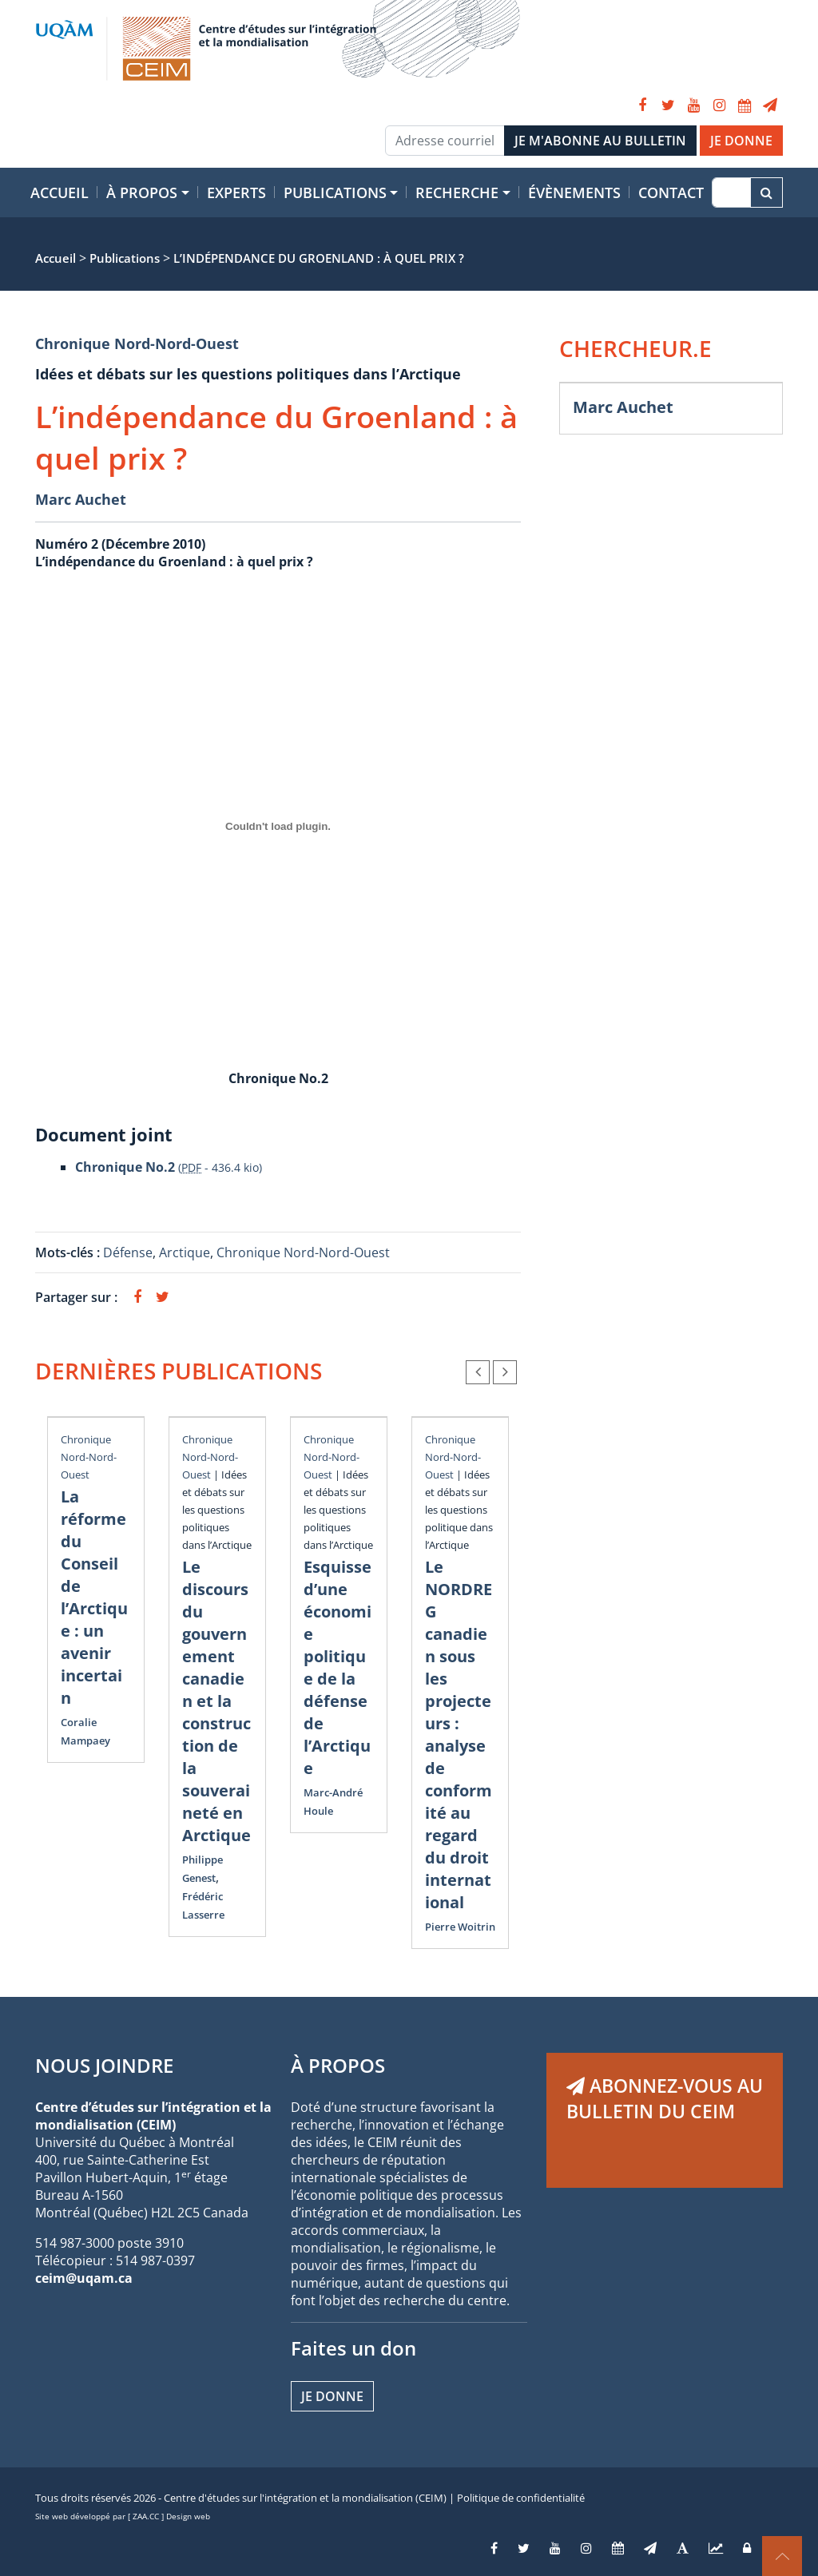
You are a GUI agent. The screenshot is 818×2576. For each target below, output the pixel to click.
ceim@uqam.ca (84, 2278)
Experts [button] (236, 192)
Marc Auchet (80, 499)
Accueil (59, 192)
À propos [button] (141, 192)
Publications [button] (335, 192)
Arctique (184, 1252)
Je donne (332, 2396)
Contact (671, 192)
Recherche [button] (456, 192)
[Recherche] (731, 192)
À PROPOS (338, 2065)
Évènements (574, 192)
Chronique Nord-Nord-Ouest (137, 343)
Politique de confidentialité (521, 2498)
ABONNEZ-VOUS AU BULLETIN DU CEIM (664, 2098)
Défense (128, 1252)
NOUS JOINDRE (104, 2065)
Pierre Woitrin (460, 1926)
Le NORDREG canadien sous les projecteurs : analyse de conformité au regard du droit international (458, 1734)
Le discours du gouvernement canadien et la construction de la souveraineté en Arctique (216, 1701)
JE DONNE (741, 140)
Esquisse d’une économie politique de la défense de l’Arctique (337, 1667)
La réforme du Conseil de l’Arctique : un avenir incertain (94, 1597)
